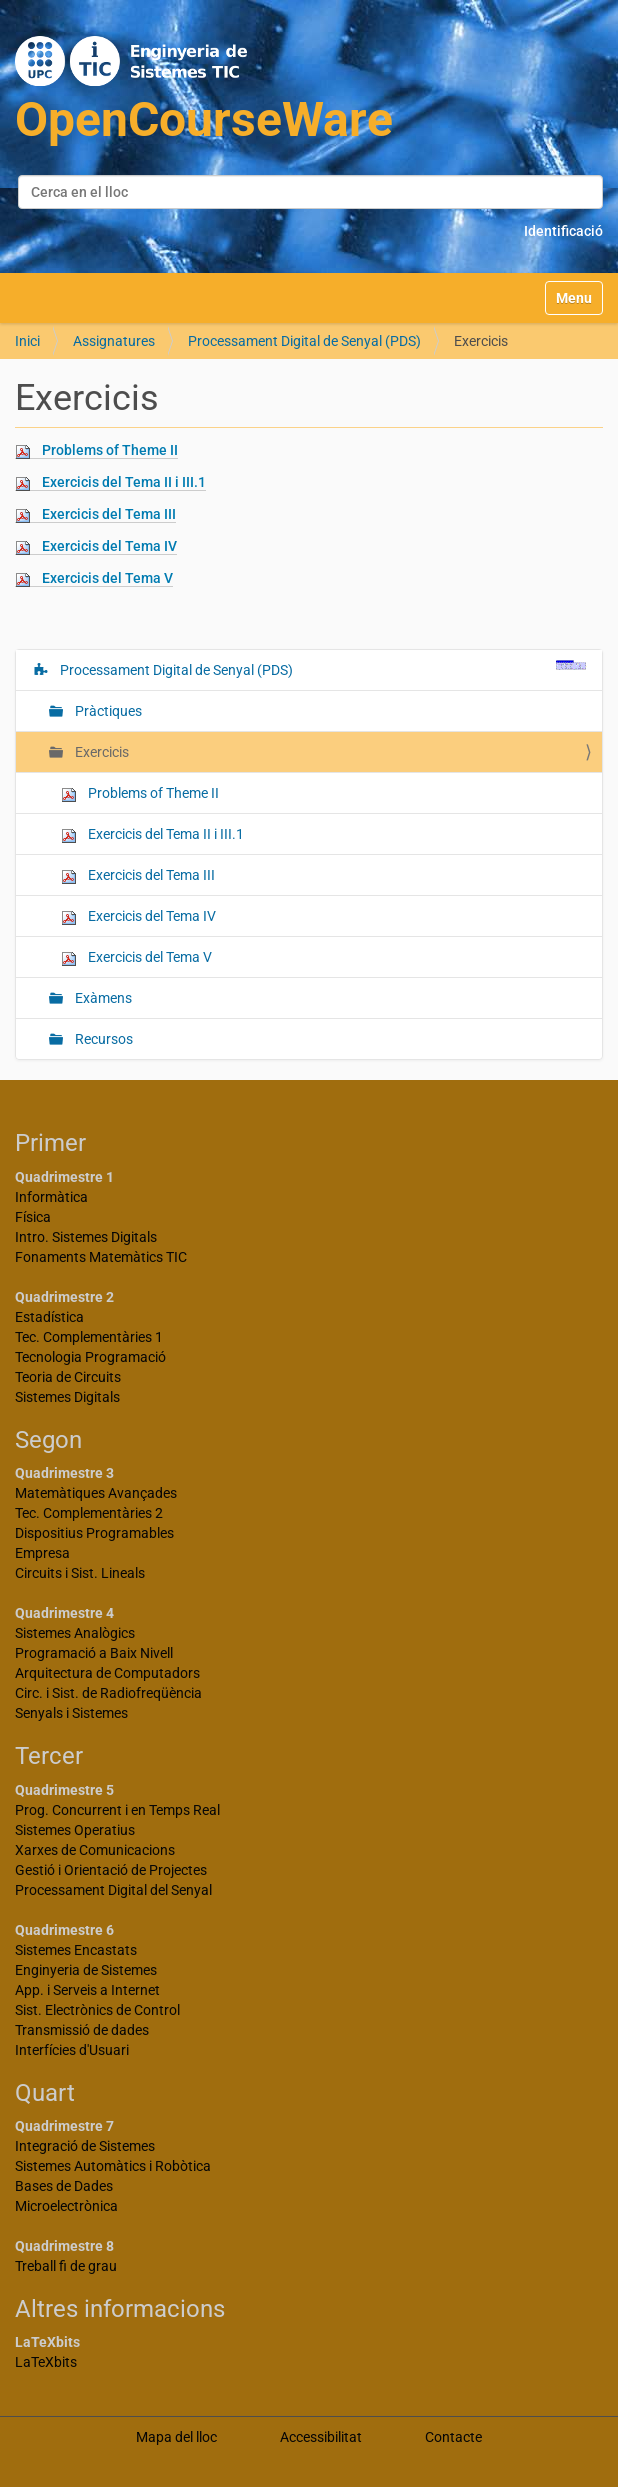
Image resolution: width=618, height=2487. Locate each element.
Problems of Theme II (110, 450)
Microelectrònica (66, 2206)
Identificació (563, 231)
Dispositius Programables (94, 1533)
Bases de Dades (64, 2186)
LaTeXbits (46, 2362)
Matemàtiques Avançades (96, 1493)
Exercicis (100, 752)
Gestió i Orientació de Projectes (111, 1870)
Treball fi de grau (66, 2266)
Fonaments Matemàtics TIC (101, 1257)
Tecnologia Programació (90, 1357)
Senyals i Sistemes (71, 1713)
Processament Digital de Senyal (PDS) (304, 341)
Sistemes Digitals (67, 1397)
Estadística (49, 1317)
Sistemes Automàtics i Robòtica (113, 2166)
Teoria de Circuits (68, 1377)
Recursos (102, 1039)
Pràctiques (107, 711)
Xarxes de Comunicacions (95, 1850)
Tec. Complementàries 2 (89, 1513)
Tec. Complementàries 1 (89, 1337)
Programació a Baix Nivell (94, 1653)
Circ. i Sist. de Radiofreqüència (108, 1693)
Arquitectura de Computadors (107, 1673)
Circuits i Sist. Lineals (80, 1573)
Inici (27, 341)
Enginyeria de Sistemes (86, 1970)
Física (33, 1217)
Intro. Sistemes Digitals (86, 1237)
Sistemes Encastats (76, 1950)
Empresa (42, 1553)
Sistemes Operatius (75, 1830)
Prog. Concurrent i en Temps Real (117, 1810)
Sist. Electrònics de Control (97, 2010)
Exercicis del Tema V (107, 578)
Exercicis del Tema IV (109, 546)
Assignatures (114, 341)
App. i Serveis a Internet (87, 1990)
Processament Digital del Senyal (113, 1890)
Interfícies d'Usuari (72, 2050)
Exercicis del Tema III (109, 514)
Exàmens (102, 998)
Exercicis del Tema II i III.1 (124, 482)
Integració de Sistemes (85, 2146)
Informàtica (51, 1197)
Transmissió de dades (82, 2030)
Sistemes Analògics (75, 1633)
